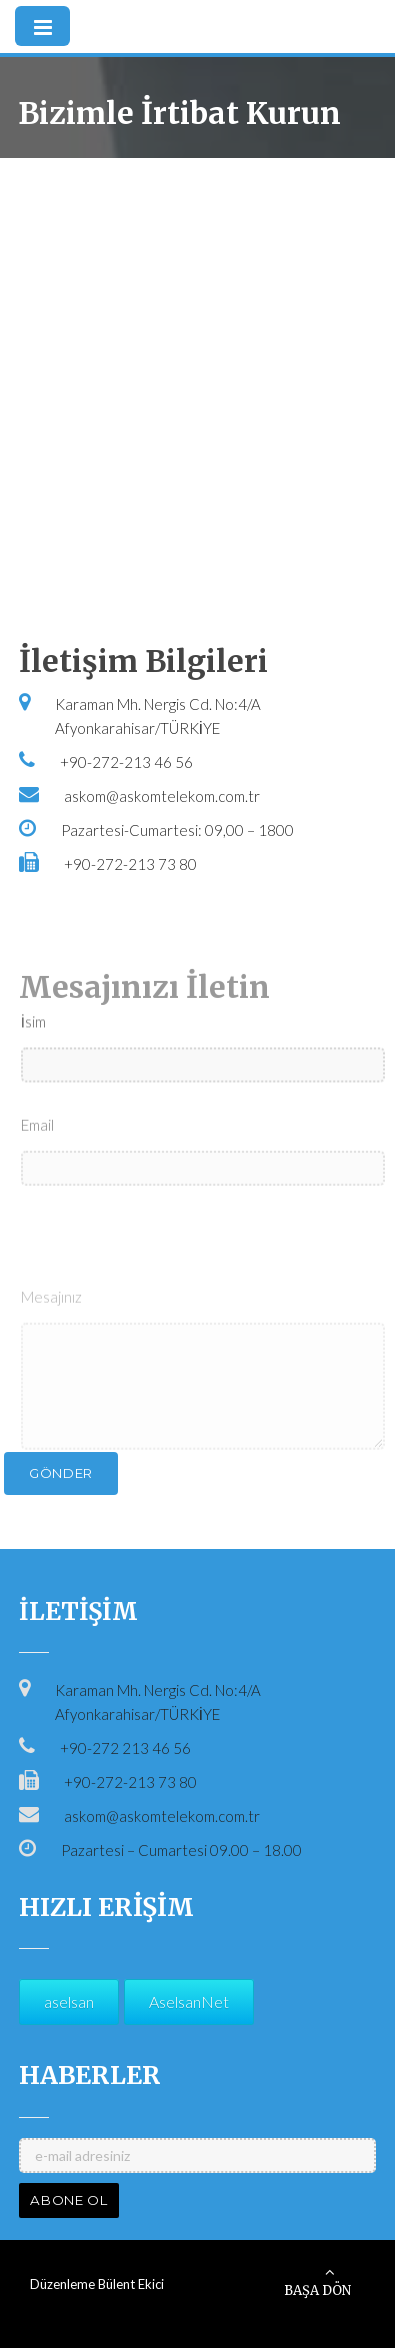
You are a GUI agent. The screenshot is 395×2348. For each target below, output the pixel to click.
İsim (33, 1060)
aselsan (69, 2001)
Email (37, 1162)
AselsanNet (189, 2001)
